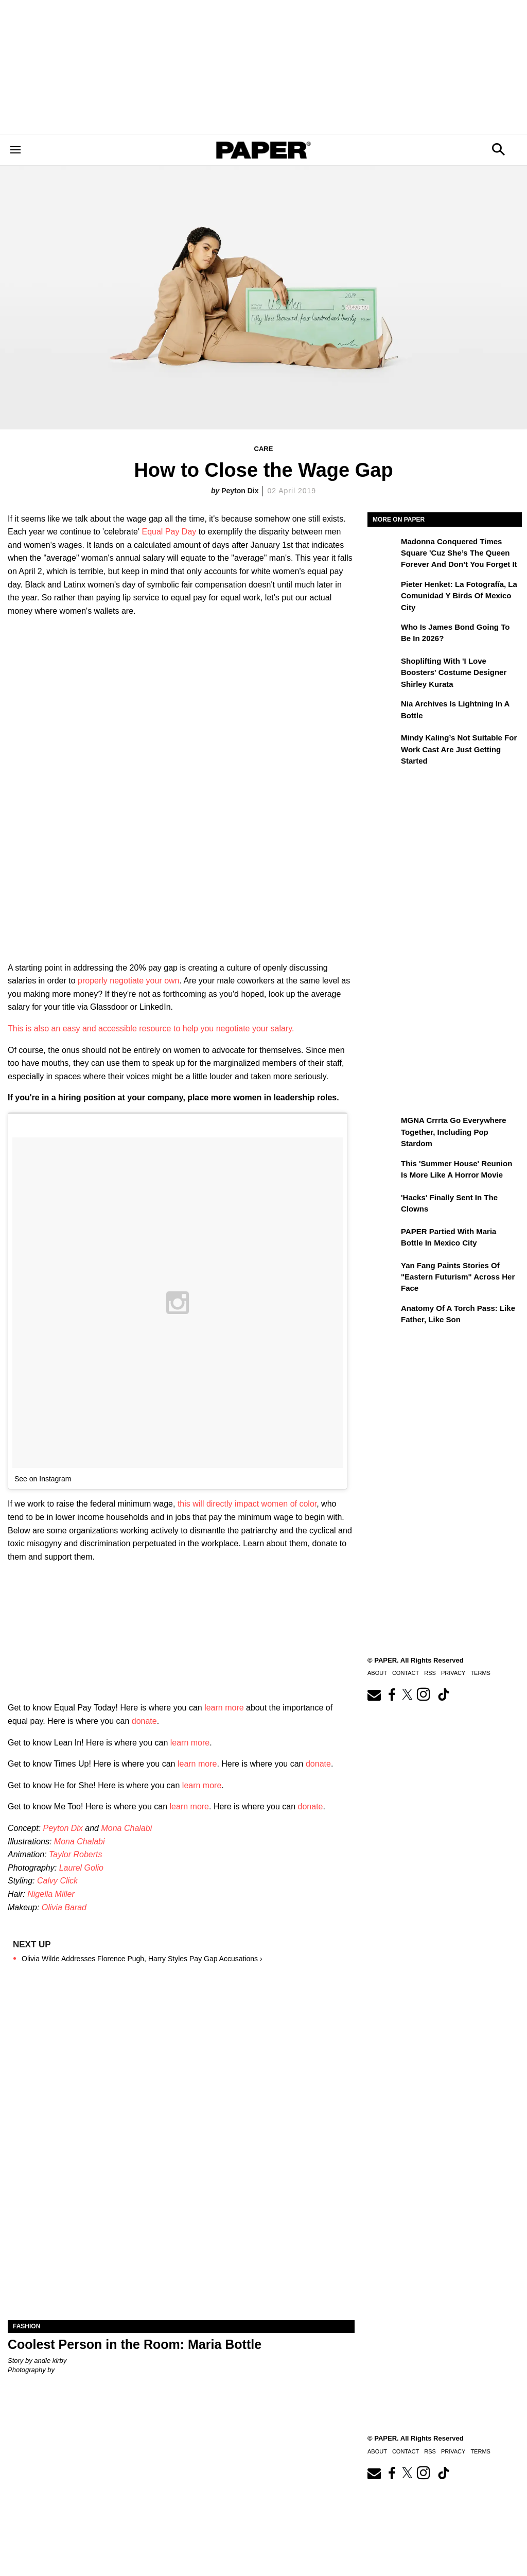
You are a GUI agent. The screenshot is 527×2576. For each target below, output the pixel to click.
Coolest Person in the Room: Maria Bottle (134, 2344)
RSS (430, 1673)
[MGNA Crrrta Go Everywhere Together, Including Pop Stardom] (383, 1127)
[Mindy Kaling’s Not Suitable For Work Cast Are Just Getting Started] (383, 745)
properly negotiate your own (128, 980)
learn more (223, 1707)
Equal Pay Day (169, 531)
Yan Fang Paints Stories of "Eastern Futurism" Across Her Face (458, 1277)
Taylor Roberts (75, 1854)
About (377, 1673)
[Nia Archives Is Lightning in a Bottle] (383, 711)
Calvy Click (57, 1880)
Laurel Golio (81, 1867)
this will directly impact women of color (247, 1503)
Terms (480, 1673)
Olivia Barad (64, 1907)
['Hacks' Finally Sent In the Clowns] (383, 1205)
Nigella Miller (51, 1894)
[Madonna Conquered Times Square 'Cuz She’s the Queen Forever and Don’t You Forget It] (383, 549)
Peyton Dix (239, 491)
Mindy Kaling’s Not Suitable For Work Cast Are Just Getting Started (459, 749)
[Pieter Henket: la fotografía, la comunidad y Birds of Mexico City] (383, 591)
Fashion (26, 2326)
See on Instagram (43, 1479)
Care (263, 449)
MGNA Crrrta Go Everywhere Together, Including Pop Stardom (453, 1132)
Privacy (453, 1673)
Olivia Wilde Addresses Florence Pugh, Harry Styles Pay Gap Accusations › (142, 1959)
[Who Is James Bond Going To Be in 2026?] (383, 634)
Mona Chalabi (126, 1828)
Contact (405, 1673)
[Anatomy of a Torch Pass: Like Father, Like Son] (383, 1315)
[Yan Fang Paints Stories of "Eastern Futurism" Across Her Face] (383, 1273)
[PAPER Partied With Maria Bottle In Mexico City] (383, 1239)
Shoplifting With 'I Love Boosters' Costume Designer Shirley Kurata (453, 672)
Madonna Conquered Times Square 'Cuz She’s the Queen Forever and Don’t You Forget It (459, 553)
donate (144, 1721)
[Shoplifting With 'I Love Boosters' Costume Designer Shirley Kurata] (383, 668)
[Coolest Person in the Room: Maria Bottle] (181, 2233)
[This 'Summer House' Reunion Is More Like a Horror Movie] (383, 1171)
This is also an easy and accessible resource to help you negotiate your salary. (151, 1028)
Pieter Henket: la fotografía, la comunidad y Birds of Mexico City (459, 596)
